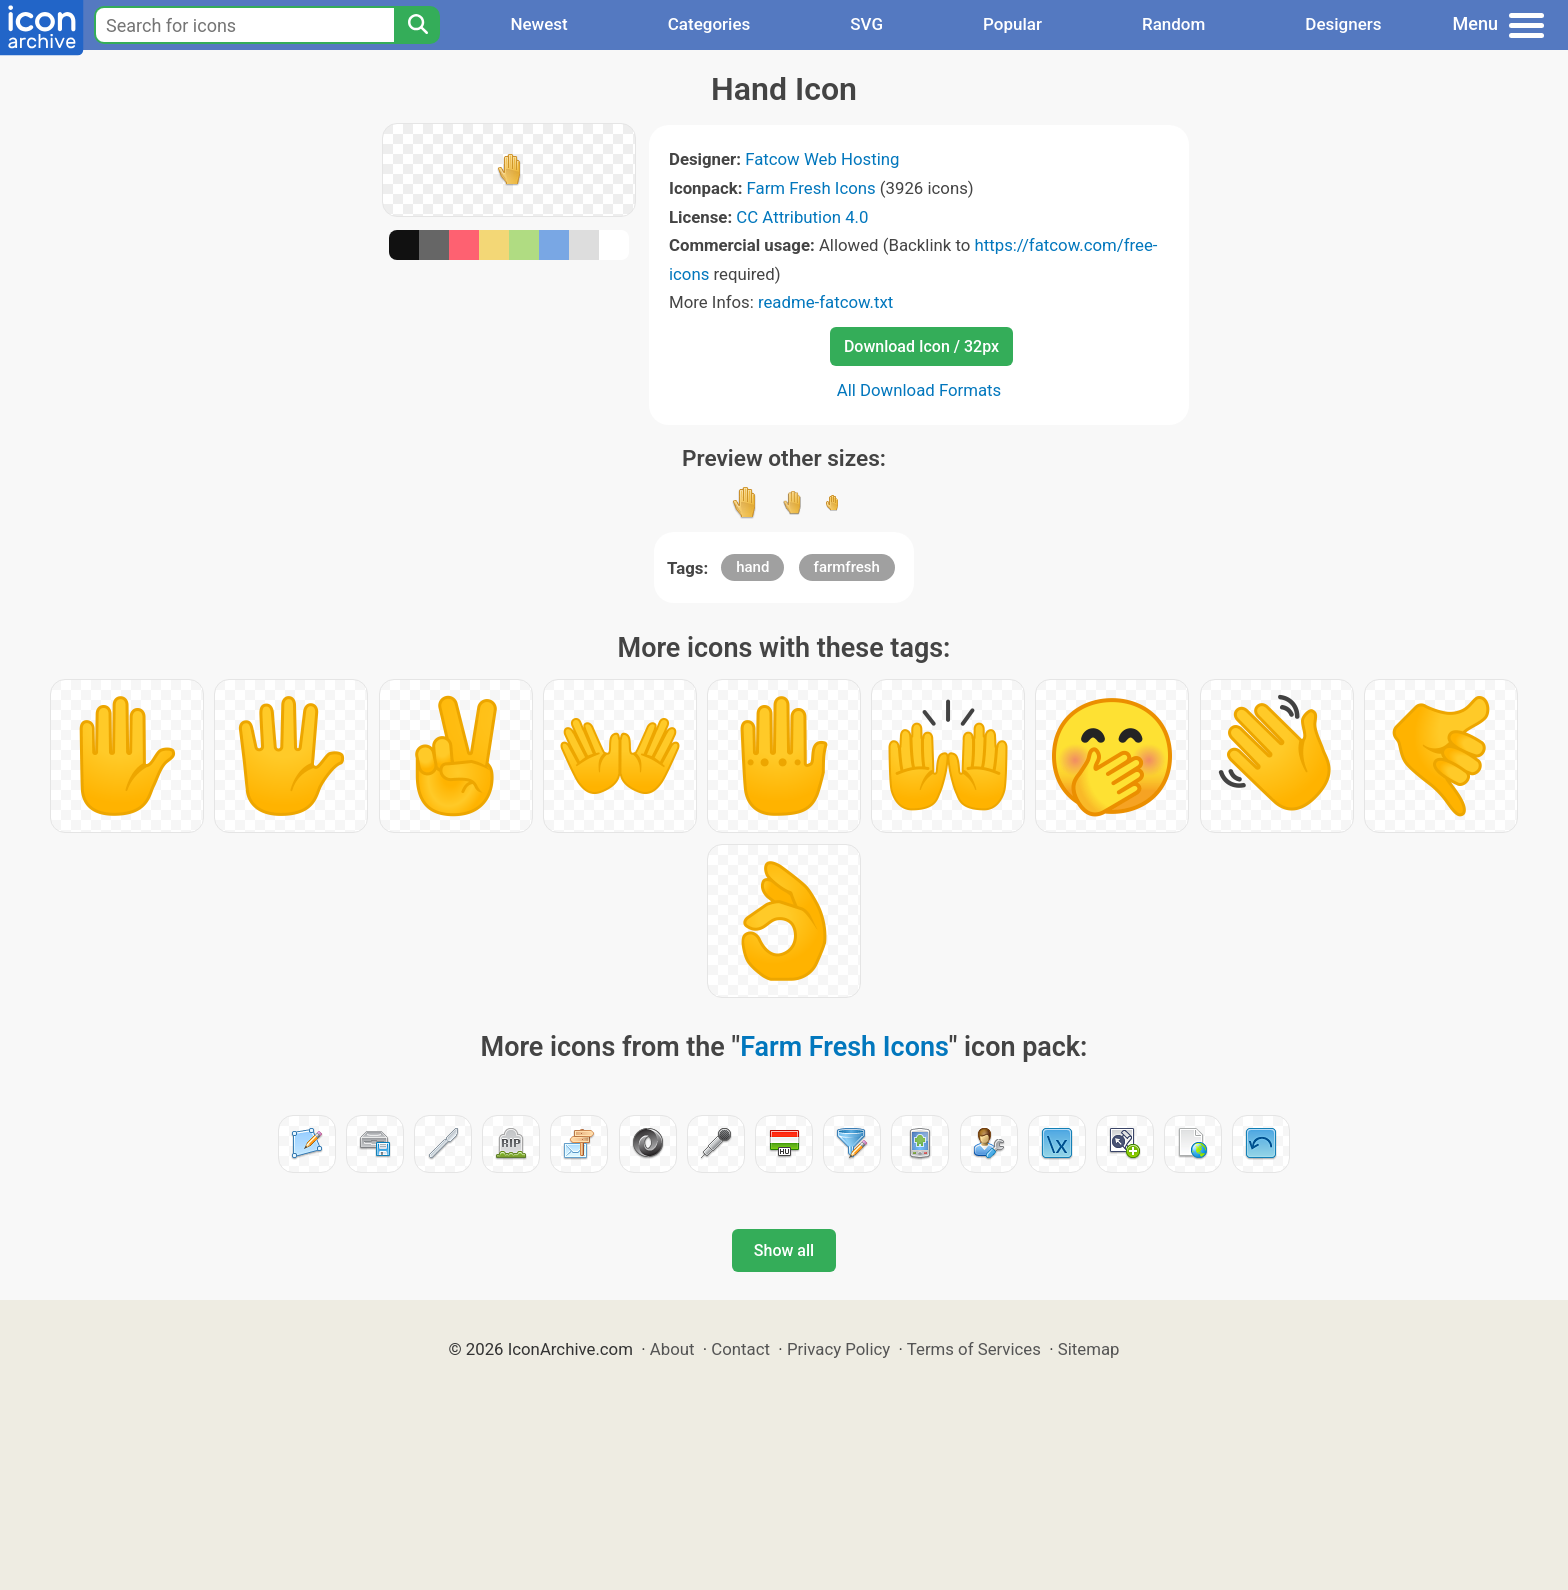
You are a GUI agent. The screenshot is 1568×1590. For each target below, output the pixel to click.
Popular (1012, 24)
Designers (1343, 24)
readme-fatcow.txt (825, 302)
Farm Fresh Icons (811, 188)
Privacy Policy (838, 1349)
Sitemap (1089, 1349)
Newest (538, 24)
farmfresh (847, 567)
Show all (784, 1250)
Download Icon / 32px (921, 346)
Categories (709, 24)
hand (752, 567)
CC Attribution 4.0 (802, 217)
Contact (740, 1349)
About (672, 1349)
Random (1173, 24)
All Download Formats (919, 390)
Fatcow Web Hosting (822, 159)
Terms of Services (974, 1349)
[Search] (417, 25)
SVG (866, 24)
